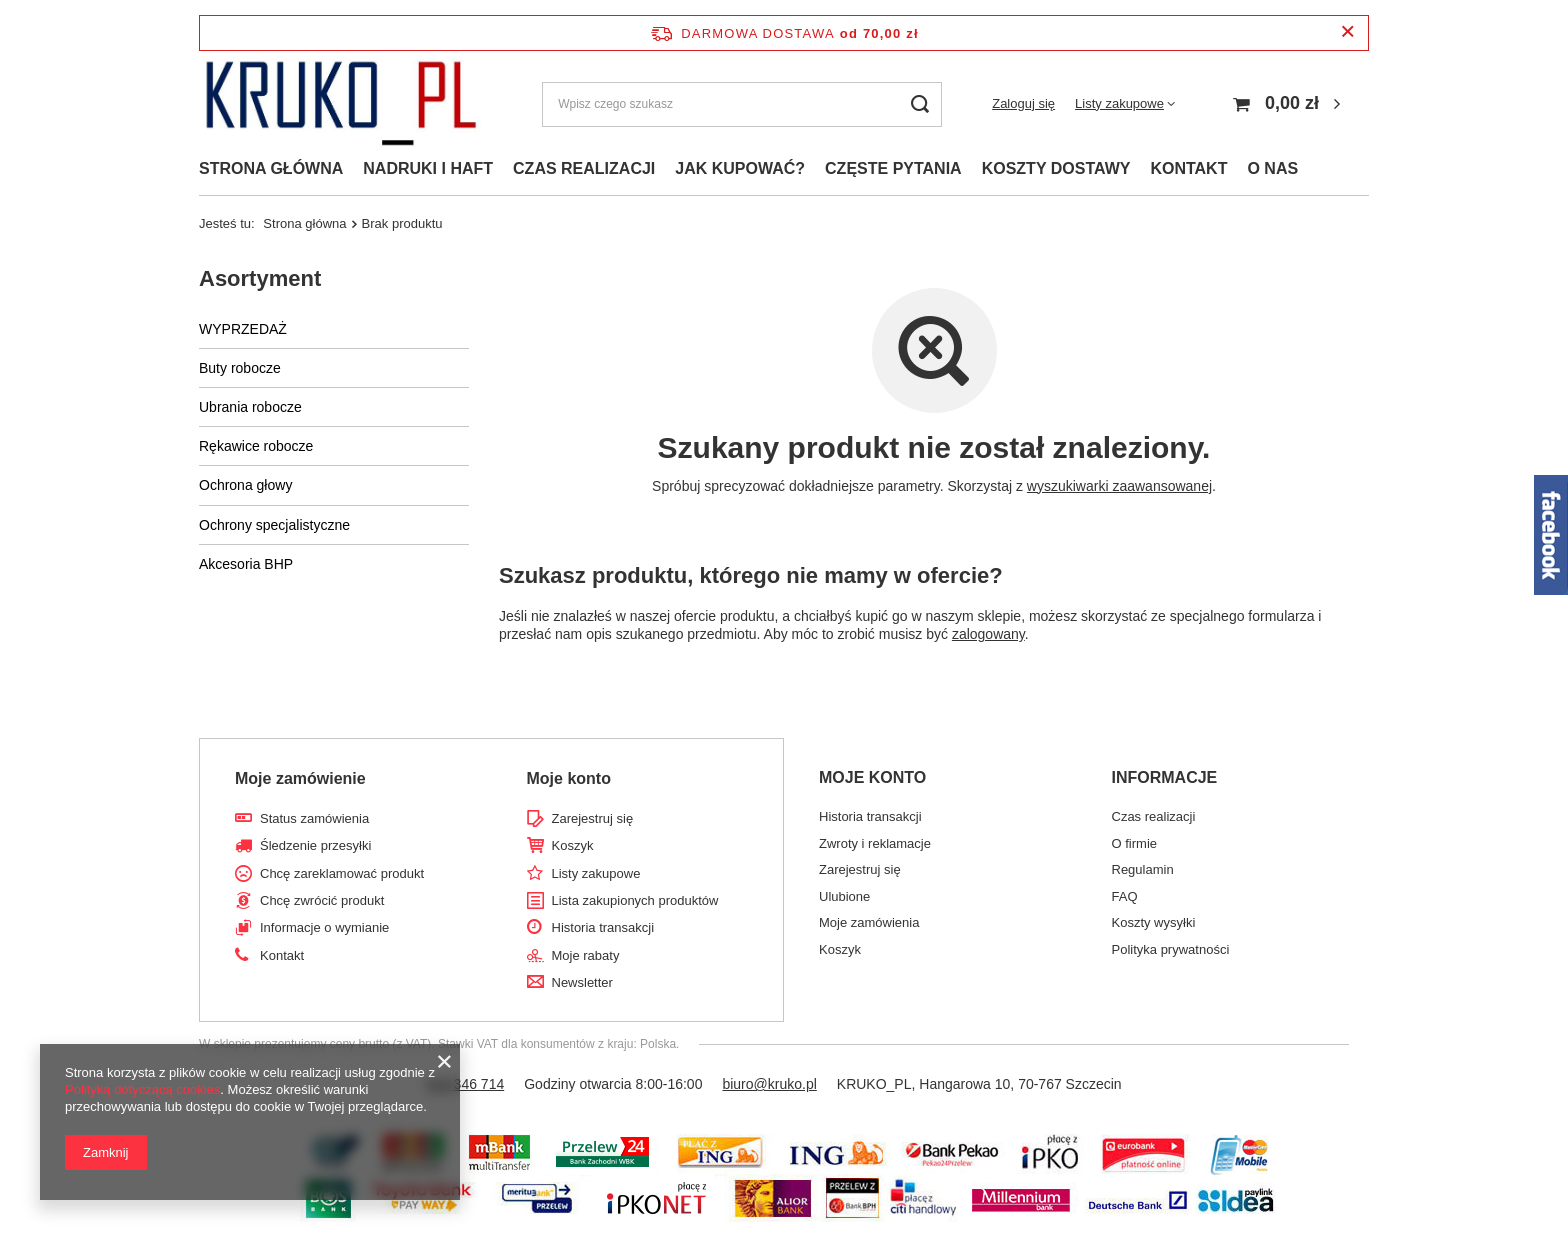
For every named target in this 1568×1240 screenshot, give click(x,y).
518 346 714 (465, 1084)
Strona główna (304, 223)
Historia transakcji (603, 927)
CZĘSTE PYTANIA (893, 168)
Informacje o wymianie (324, 927)
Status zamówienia (314, 818)
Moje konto (569, 778)
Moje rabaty (586, 955)
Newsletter (582, 982)
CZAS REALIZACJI (584, 168)
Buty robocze (240, 368)
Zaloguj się (1023, 103)
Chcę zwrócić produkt (322, 900)
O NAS (1272, 168)
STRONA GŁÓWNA (271, 168)
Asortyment (260, 278)
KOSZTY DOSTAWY (1056, 168)
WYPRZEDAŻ (243, 329)
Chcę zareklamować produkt (342, 873)
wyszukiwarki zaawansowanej (1119, 486)
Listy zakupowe (1119, 103)
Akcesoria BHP (246, 564)
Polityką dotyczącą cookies (142, 1089)
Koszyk (573, 845)
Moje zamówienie (300, 778)
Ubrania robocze (250, 407)
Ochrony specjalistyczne (274, 525)
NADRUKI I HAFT (428, 168)
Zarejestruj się (593, 818)
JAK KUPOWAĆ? (740, 168)
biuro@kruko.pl (769, 1084)
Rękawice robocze (256, 446)
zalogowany (988, 634)
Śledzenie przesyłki (315, 845)
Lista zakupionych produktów (635, 900)
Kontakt (282, 955)
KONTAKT (1188, 168)
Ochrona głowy (245, 485)
